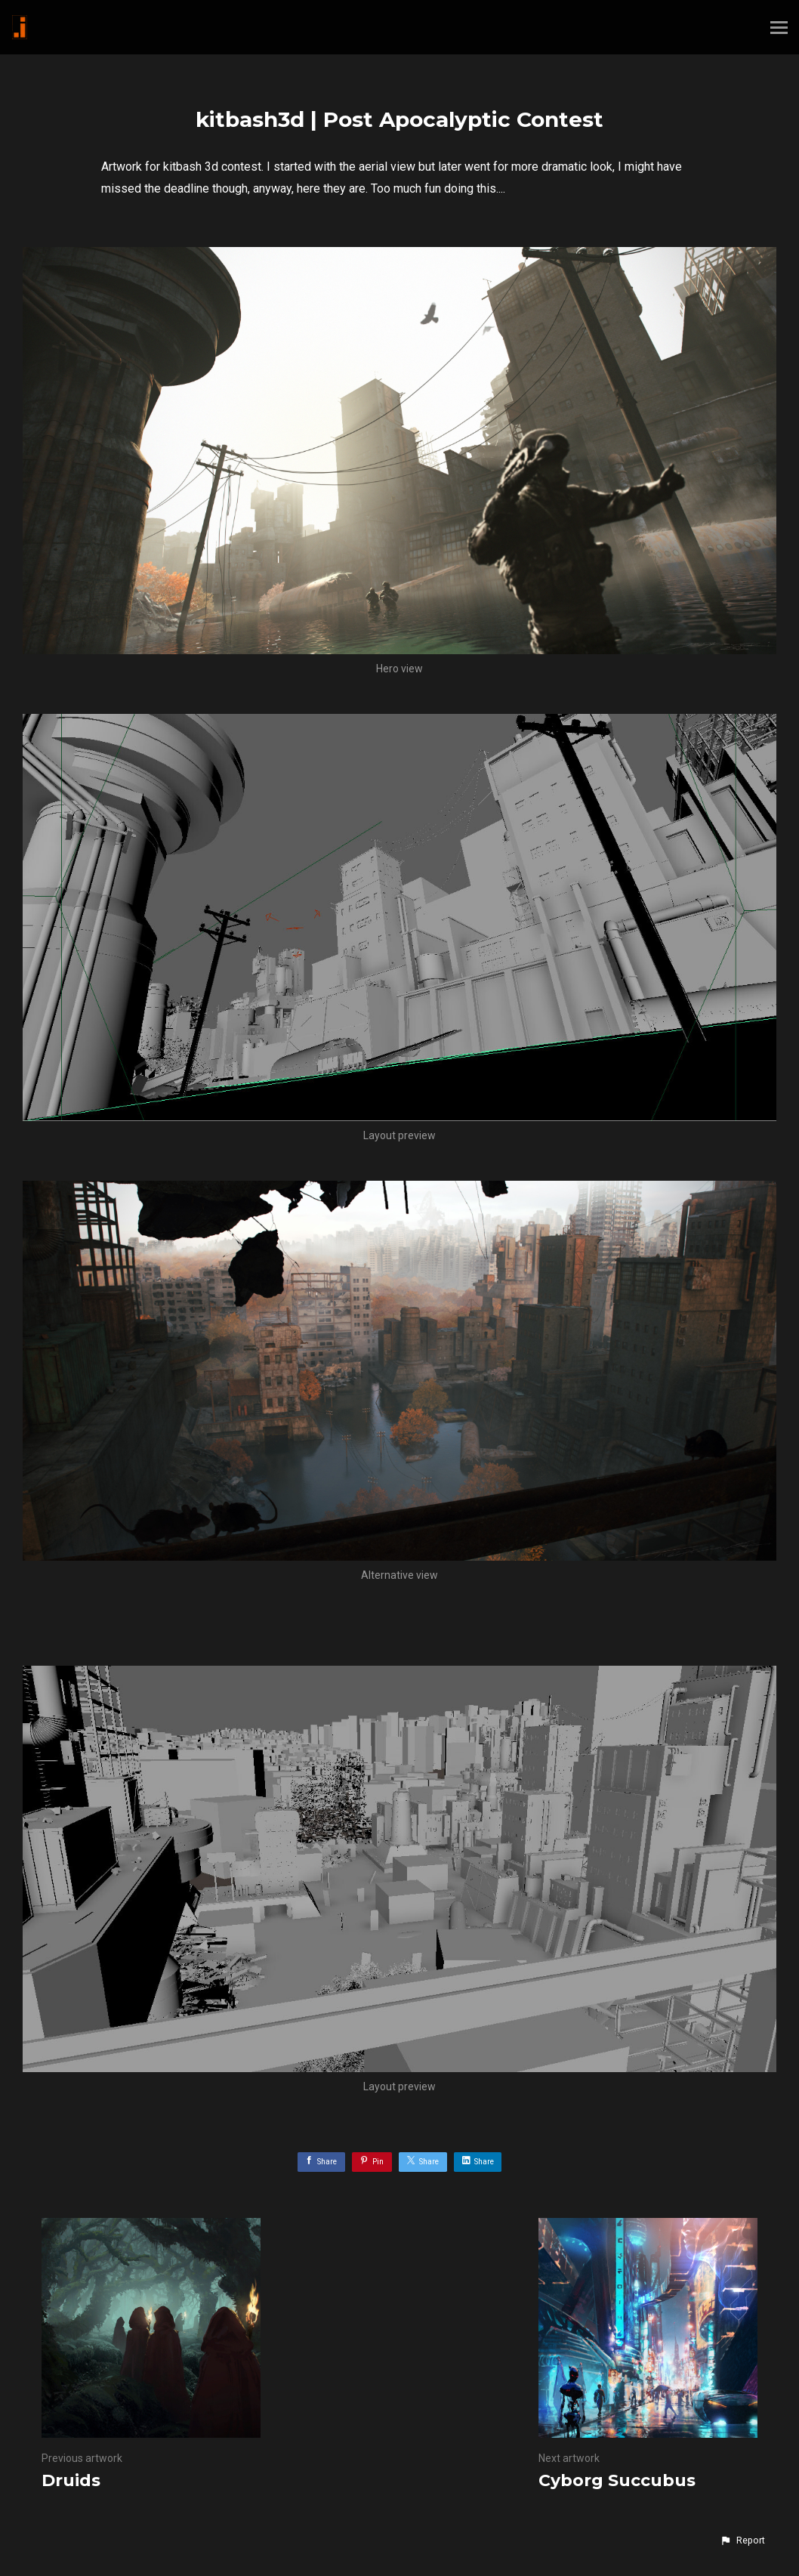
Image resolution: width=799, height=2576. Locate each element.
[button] (742, 2540)
